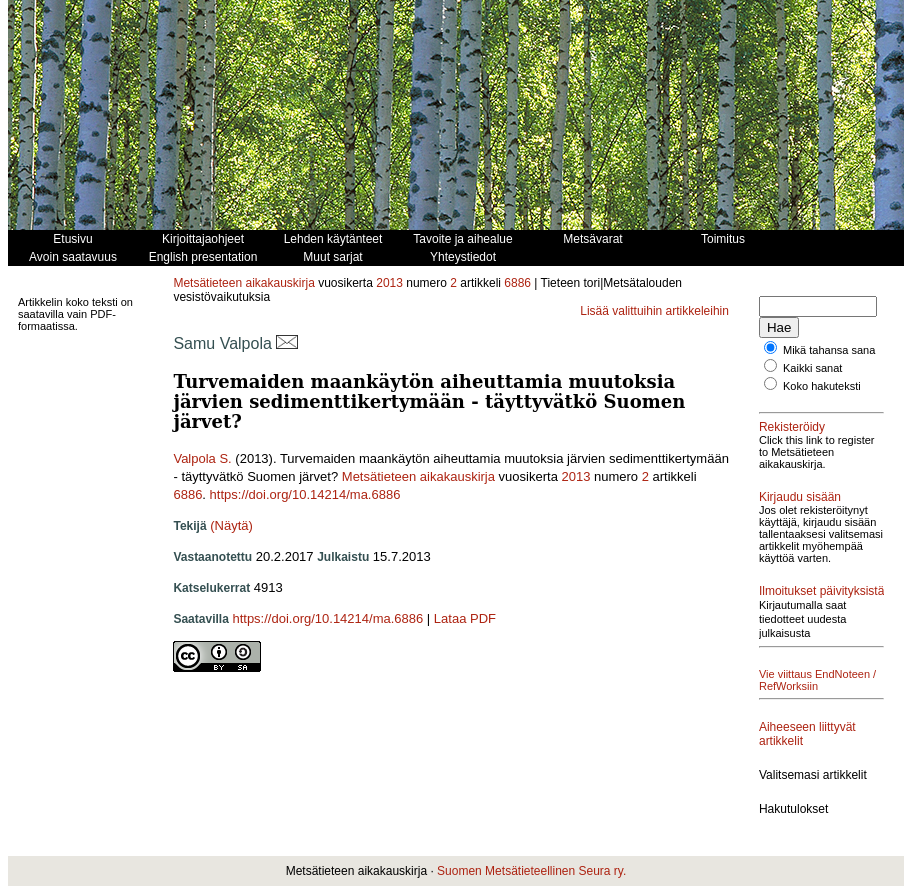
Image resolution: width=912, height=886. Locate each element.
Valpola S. (202, 458)
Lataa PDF (465, 618)
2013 (389, 283)
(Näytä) (231, 525)
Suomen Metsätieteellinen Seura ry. (531, 871)
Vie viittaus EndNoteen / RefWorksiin (817, 680)
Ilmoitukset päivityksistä (821, 591)
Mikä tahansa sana (829, 350)
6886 (517, 283)
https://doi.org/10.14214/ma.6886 (305, 494)
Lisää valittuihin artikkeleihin (654, 311)
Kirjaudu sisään (800, 497)
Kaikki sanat (812, 368)
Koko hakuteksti (822, 386)
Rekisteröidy (792, 427)
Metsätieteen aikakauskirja (243, 283)
